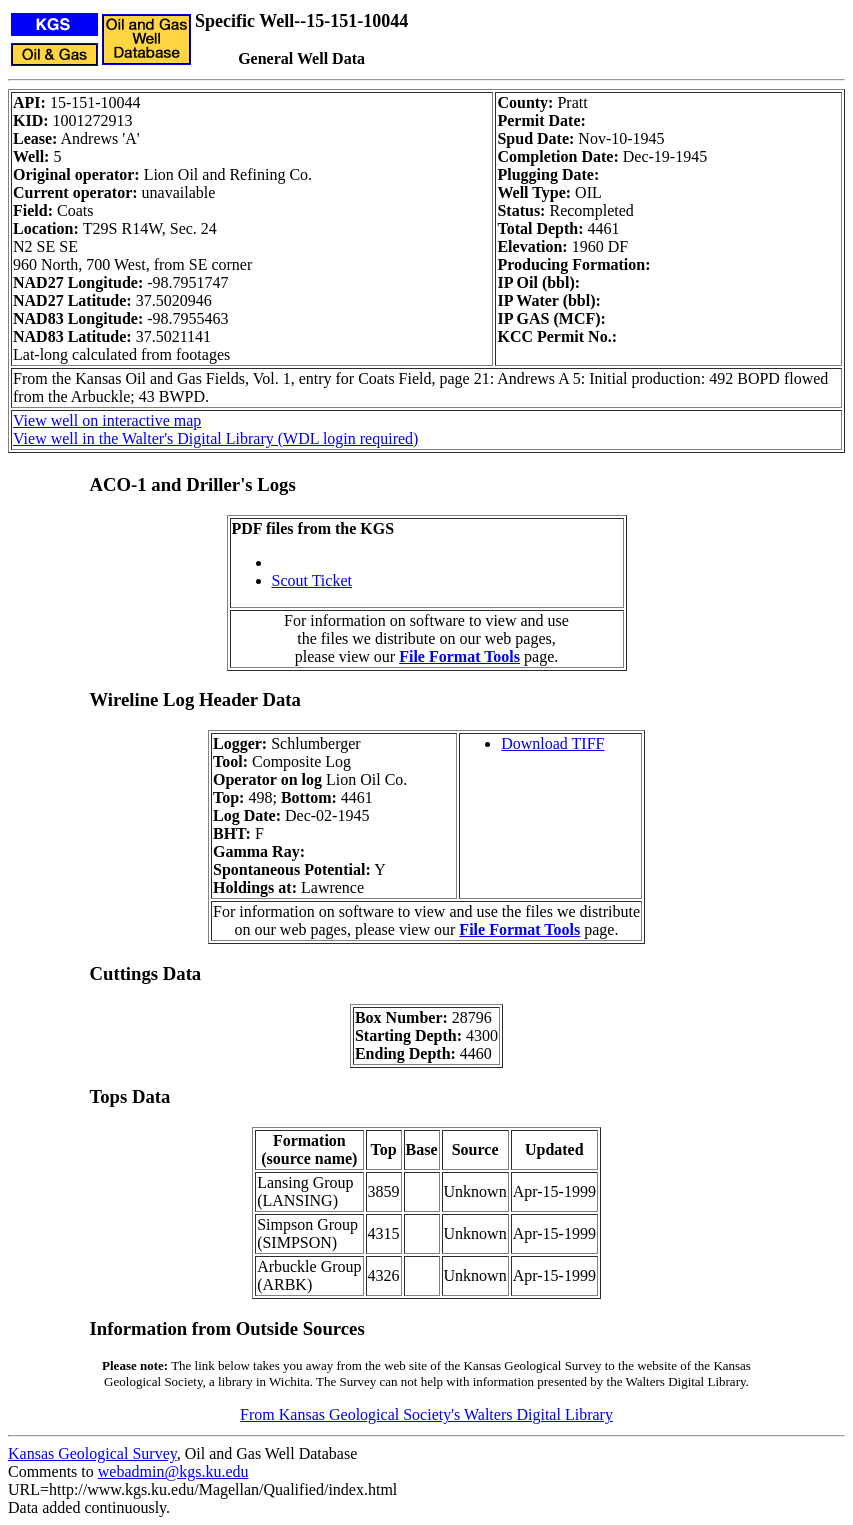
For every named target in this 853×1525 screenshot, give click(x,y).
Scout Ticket (312, 580)
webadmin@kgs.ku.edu (173, 1471)
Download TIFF (552, 743)
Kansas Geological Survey (92, 1453)
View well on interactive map (107, 420)
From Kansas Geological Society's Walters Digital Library (426, 1414)
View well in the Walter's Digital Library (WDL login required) (215, 438)
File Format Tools (459, 656)
